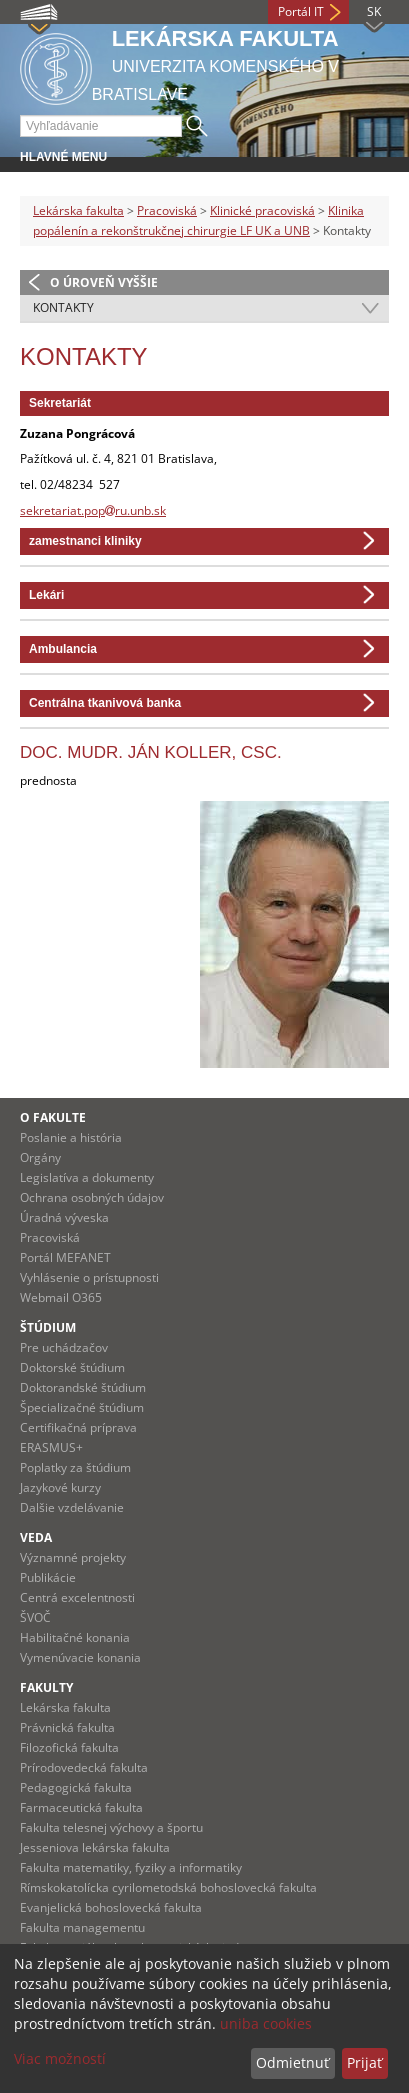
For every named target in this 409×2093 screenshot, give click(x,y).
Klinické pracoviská (262, 210)
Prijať (364, 2062)
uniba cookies (266, 2023)
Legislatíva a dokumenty (87, 1177)
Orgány (40, 1157)
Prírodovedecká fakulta (84, 1767)
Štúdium (48, 1327)
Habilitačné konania (75, 1637)
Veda (36, 1537)
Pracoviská (167, 210)
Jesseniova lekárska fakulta (95, 1847)
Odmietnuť (292, 2062)
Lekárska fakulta (78, 210)
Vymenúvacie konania (80, 1657)
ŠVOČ (35, 1617)
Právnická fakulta (67, 1727)
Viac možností (60, 2058)
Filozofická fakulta (69, 1747)
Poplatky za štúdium (75, 1467)
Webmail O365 (61, 1297)
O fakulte (53, 1117)
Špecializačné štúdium (82, 1407)
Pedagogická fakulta (76, 1787)
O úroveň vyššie (104, 282)
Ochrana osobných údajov (92, 1197)
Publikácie (48, 1577)
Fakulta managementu (82, 1927)
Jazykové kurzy (60, 1487)
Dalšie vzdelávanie (72, 1507)
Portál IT (301, 11)
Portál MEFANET (65, 1257)
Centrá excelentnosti (77, 1597)
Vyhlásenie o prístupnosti (89, 1277)
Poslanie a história (71, 1137)
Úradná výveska (64, 1217)
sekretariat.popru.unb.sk (93, 510)
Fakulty (46, 1687)
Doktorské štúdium (72, 1367)
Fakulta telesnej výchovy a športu (111, 1827)
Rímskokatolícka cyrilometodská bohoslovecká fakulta (168, 1887)
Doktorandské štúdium (83, 1387)
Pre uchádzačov (64, 1347)
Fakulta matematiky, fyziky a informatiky (131, 1867)
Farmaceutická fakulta (81, 1807)
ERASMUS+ (51, 1447)
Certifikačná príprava (78, 1427)
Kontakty (63, 307)
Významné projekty (73, 1557)
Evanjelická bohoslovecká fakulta (111, 1907)
